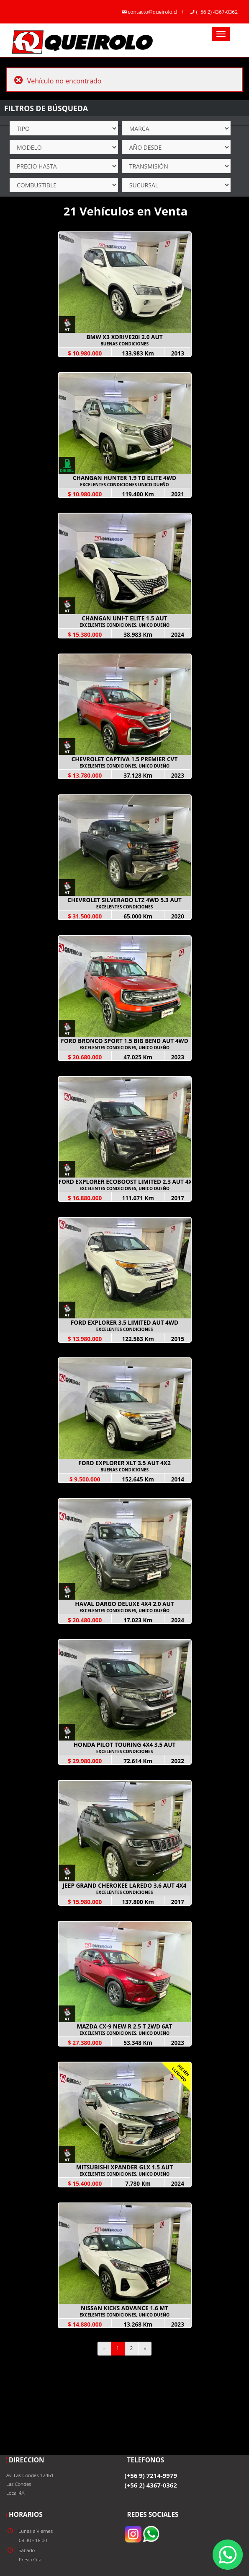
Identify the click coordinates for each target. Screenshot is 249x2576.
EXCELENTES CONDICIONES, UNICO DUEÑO (124, 625)
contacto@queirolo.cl (149, 12)
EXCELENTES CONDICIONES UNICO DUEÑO (124, 485)
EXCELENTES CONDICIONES (124, 907)
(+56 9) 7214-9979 (151, 2475)
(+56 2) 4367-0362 (213, 12)
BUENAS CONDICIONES (124, 344)
